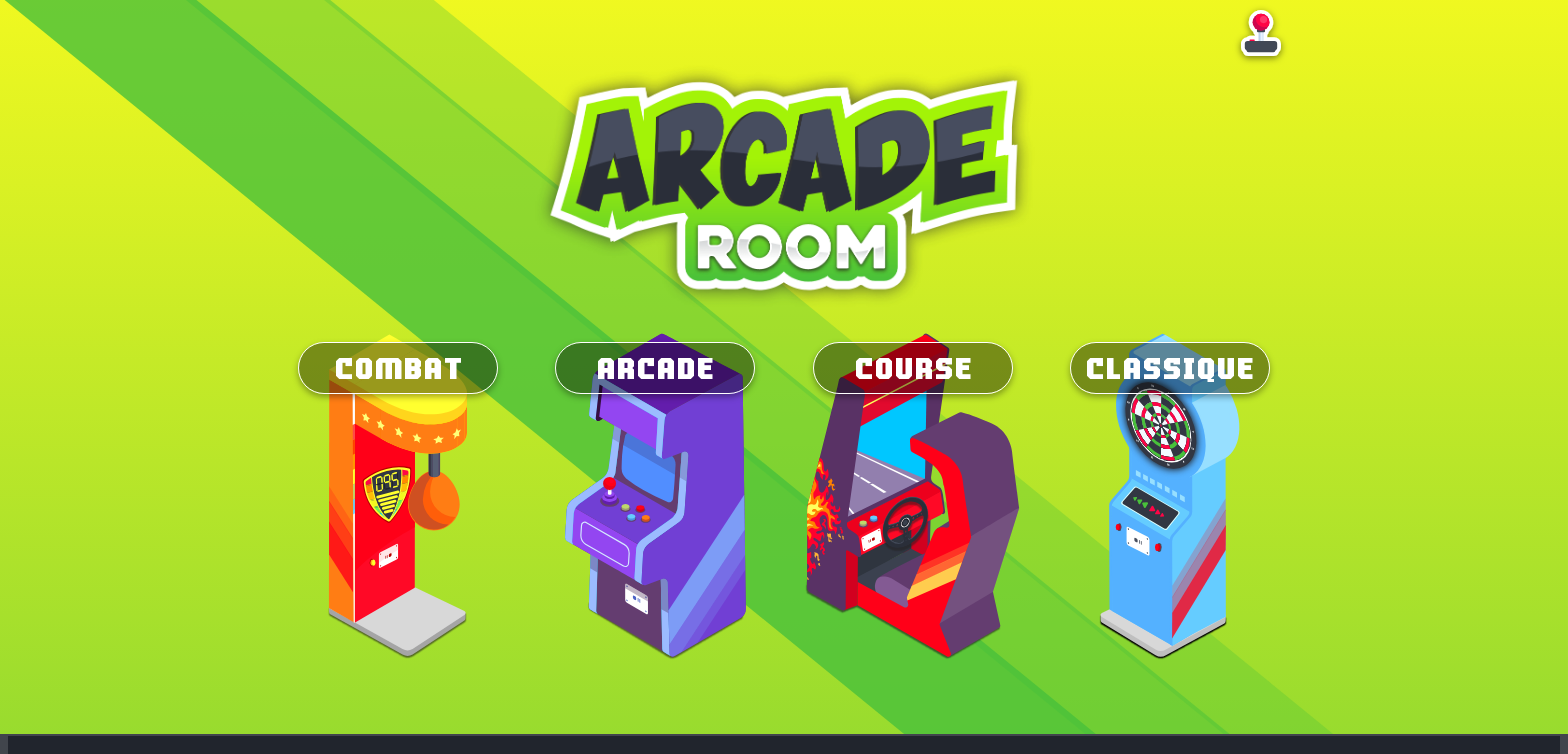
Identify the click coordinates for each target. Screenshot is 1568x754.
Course (913, 368)
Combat (398, 368)
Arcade (655, 368)
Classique (1169, 368)
